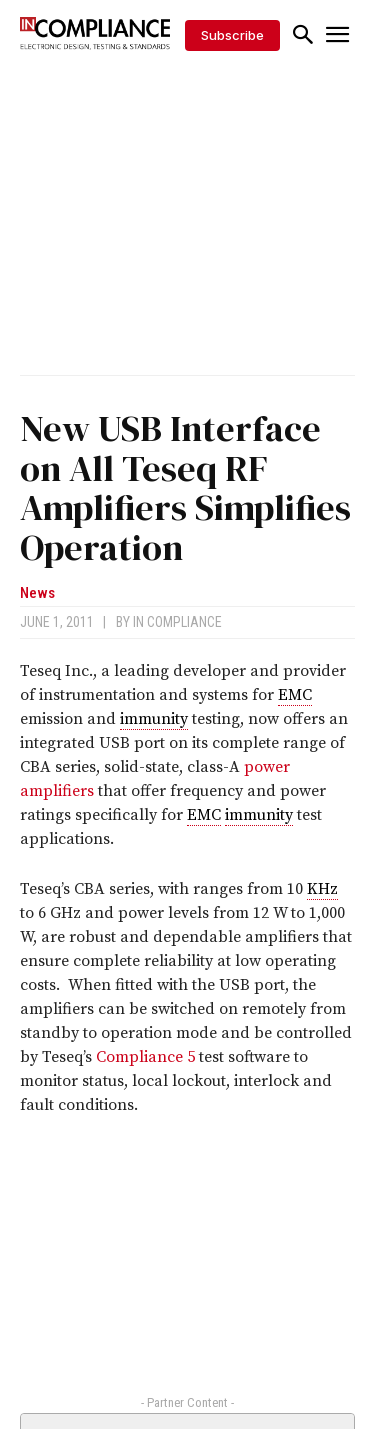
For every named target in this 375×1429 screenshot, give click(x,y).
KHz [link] (322, 889)
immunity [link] (154, 719)
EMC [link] (295, 695)
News (37, 593)
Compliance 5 (145, 1057)
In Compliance (177, 622)
